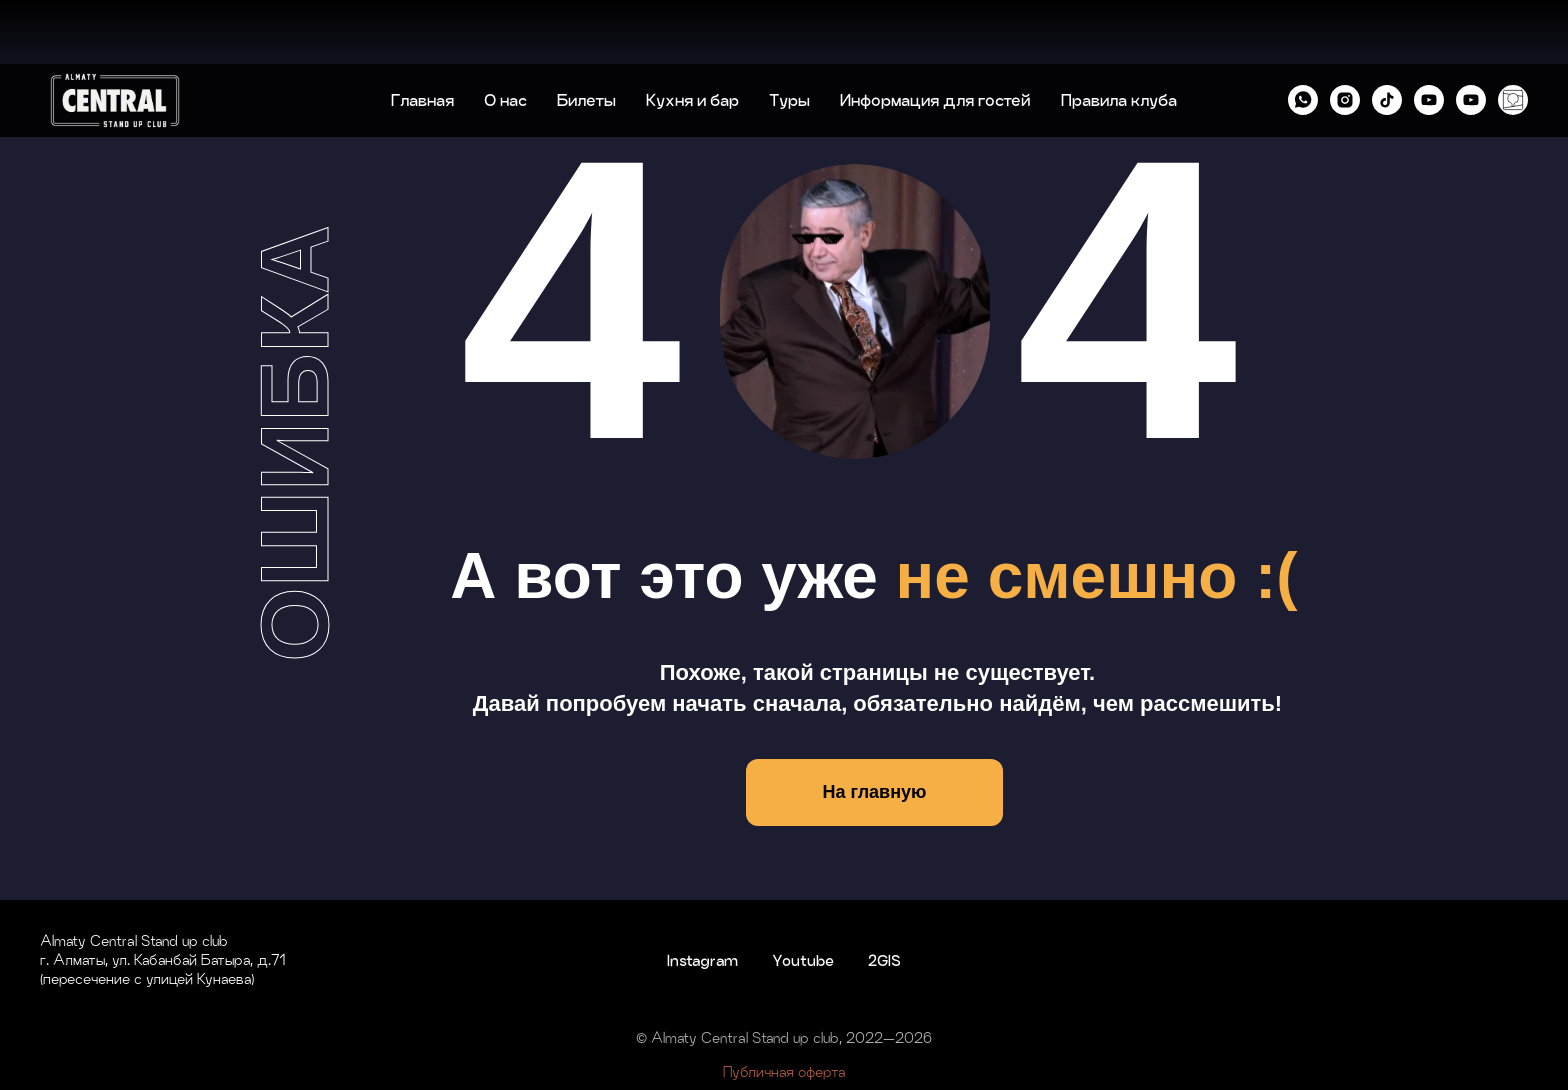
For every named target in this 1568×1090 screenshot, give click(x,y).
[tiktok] (1387, 36)
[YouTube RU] (1429, 36)
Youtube (803, 960)
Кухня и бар (692, 36)
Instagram (702, 960)
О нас (505, 36)
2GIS (884, 960)
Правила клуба (1119, 36)
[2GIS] (1513, 36)
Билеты (586, 36)
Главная (422, 36)
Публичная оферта (784, 1071)
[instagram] (1345, 36)
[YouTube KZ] (1471, 36)
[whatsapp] (1303, 36)
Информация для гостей (935, 36)
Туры (789, 36)
